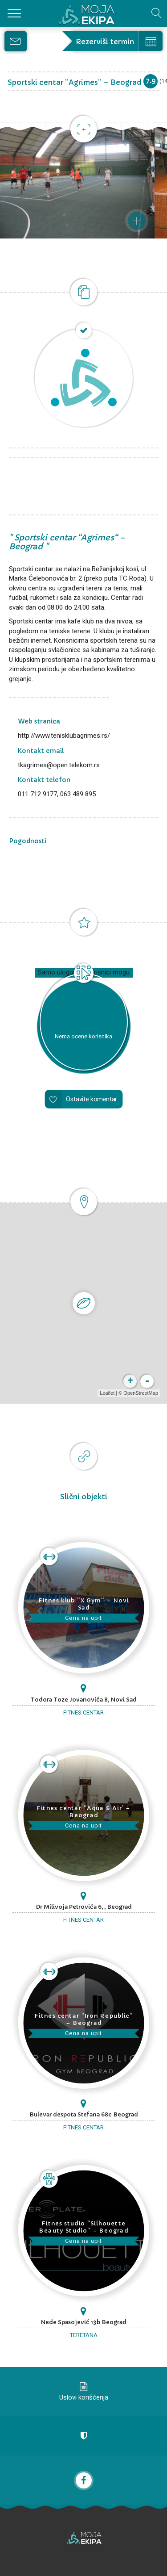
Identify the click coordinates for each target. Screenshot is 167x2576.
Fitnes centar (83, 1712)
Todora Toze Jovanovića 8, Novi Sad (84, 1699)
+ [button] (130, 1381)
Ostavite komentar (91, 1099)
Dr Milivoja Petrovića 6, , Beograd (84, 1907)
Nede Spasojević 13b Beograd (83, 2322)
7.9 (151, 80)
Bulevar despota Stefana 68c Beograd (83, 2114)
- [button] (147, 1381)
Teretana (84, 2335)
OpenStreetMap (140, 1393)
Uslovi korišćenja (83, 2397)
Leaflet (107, 1393)
